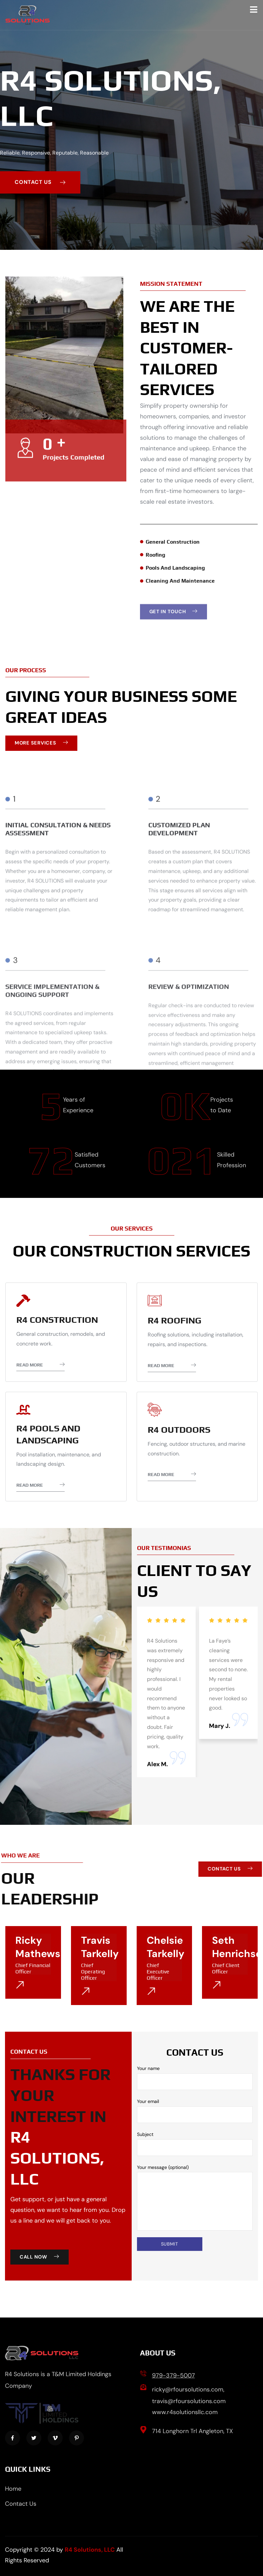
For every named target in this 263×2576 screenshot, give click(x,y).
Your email (195, 2110)
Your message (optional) (195, 2197)
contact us (40, 182)
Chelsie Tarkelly (165, 1947)
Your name (195, 2077)
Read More (40, 1364)
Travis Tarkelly (100, 1947)
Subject (195, 2143)
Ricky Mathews (37, 1947)
